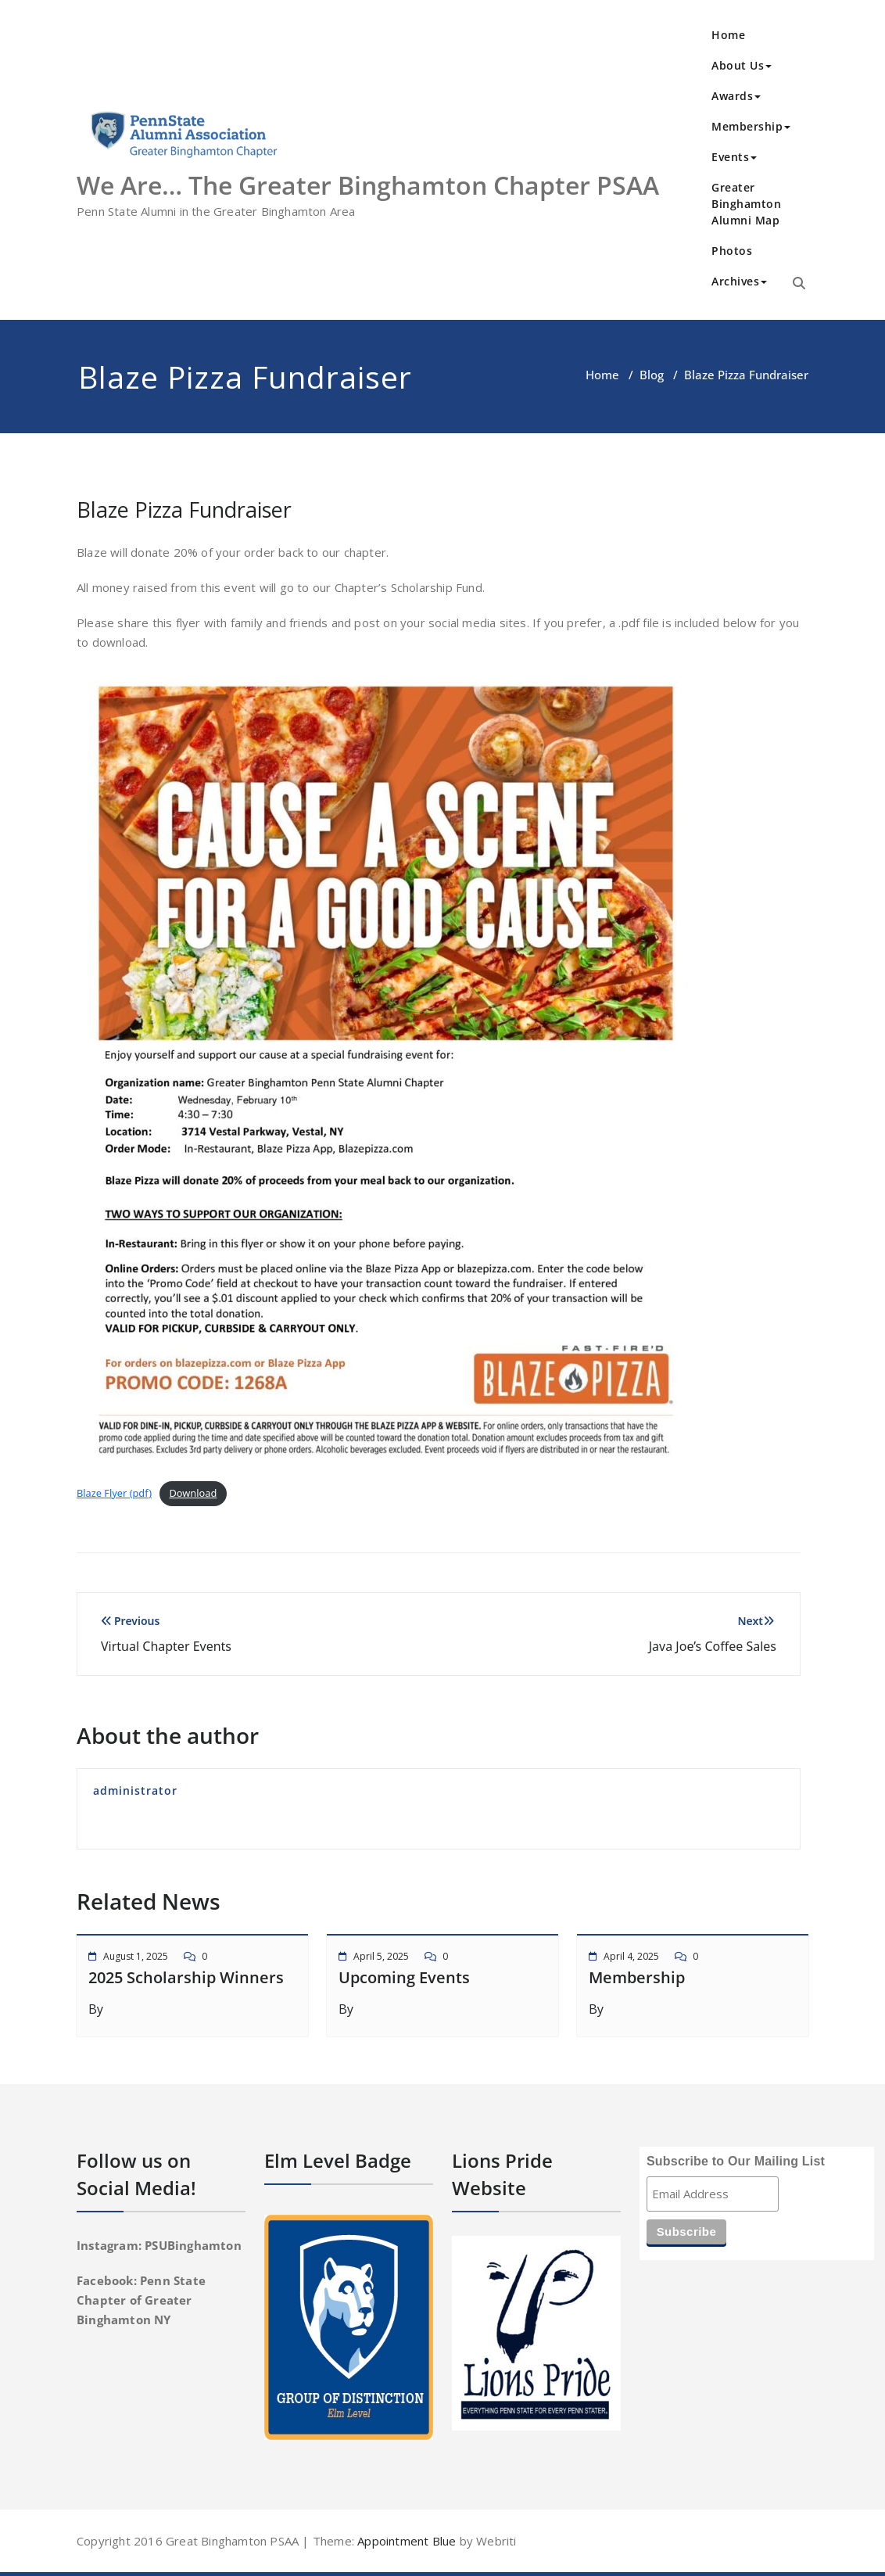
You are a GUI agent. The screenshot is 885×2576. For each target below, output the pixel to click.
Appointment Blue (405, 2541)
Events (734, 156)
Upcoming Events (404, 1977)
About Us (741, 65)
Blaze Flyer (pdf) (114, 1493)
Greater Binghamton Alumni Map (746, 204)
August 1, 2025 (135, 1956)
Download (193, 1493)
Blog (652, 374)
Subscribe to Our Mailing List (736, 2161)
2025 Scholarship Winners (186, 1977)
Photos (731, 250)
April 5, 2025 (381, 1956)
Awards (736, 95)
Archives (739, 281)
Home (728, 34)
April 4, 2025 (631, 1956)
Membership (750, 126)
